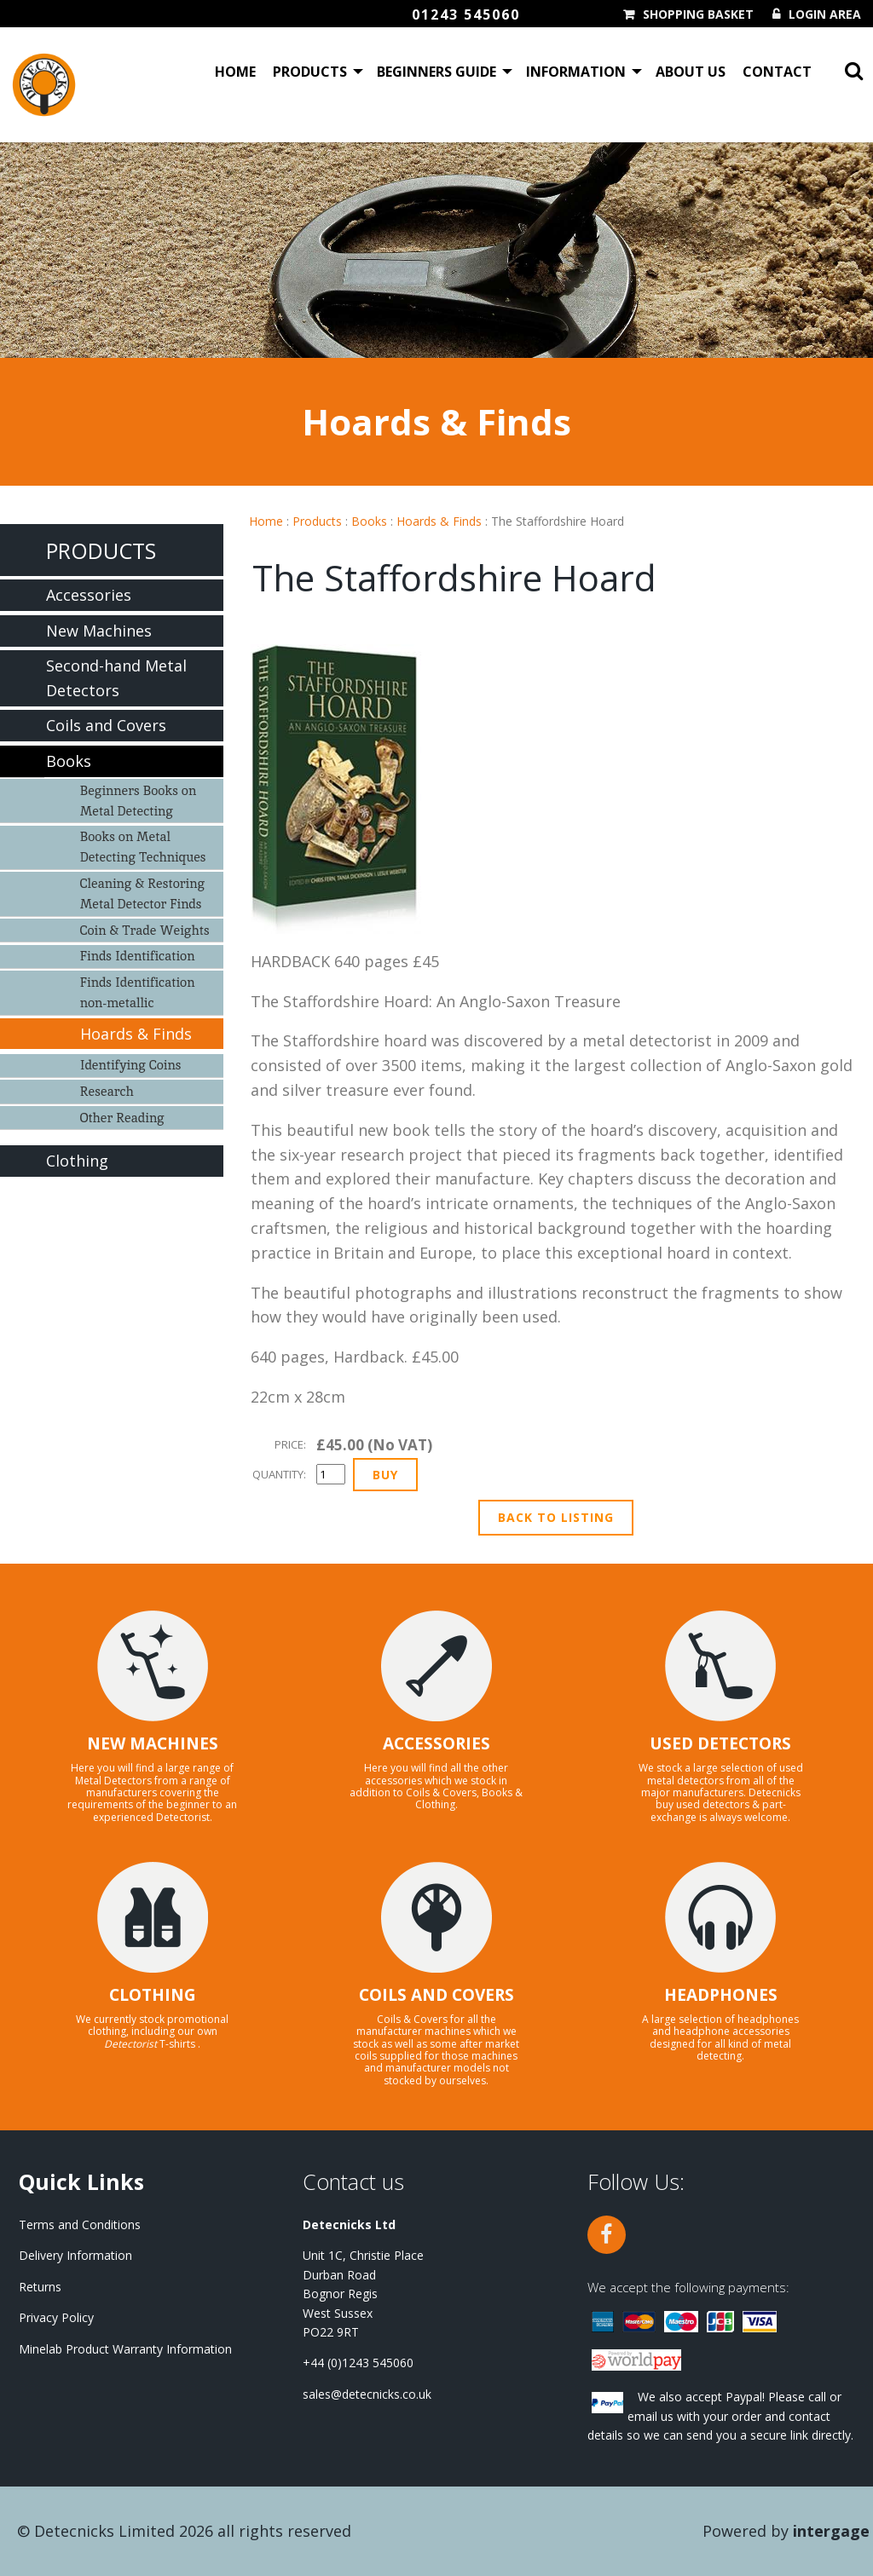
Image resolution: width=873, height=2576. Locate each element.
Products (310, 71)
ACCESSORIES (436, 1743)
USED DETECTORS (720, 1743)
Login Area (825, 14)
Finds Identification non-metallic (137, 992)
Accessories (88, 595)
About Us (691, 71)
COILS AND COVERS (436, 1995)
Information (576, 71)
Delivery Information (75, 2255)
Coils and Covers (106, 725)
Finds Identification (137, 956)
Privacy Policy (56, 2317)
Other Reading (122, 1117)
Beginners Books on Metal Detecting (138, 800)
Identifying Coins (131, 1065)
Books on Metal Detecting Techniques (143, 846)
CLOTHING (152, 1995)
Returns (40, 2287)
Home (235, 71)
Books (369, 521)
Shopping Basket (698, 14)
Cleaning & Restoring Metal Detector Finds (142, 893)
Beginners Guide (436, 71)
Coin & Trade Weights (145, 930)
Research (107, 1091)
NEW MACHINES (152, 1743)
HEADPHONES (721, 1995)
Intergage (831, 2531)
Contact (777, 71)
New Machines (99, 630)
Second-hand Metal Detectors (116, 677)
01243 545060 (466, 14)
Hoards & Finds (439, 521)
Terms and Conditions (80, 2224)
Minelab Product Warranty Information (125, 2349)
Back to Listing (556, 1517)
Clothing (77, 1160)
